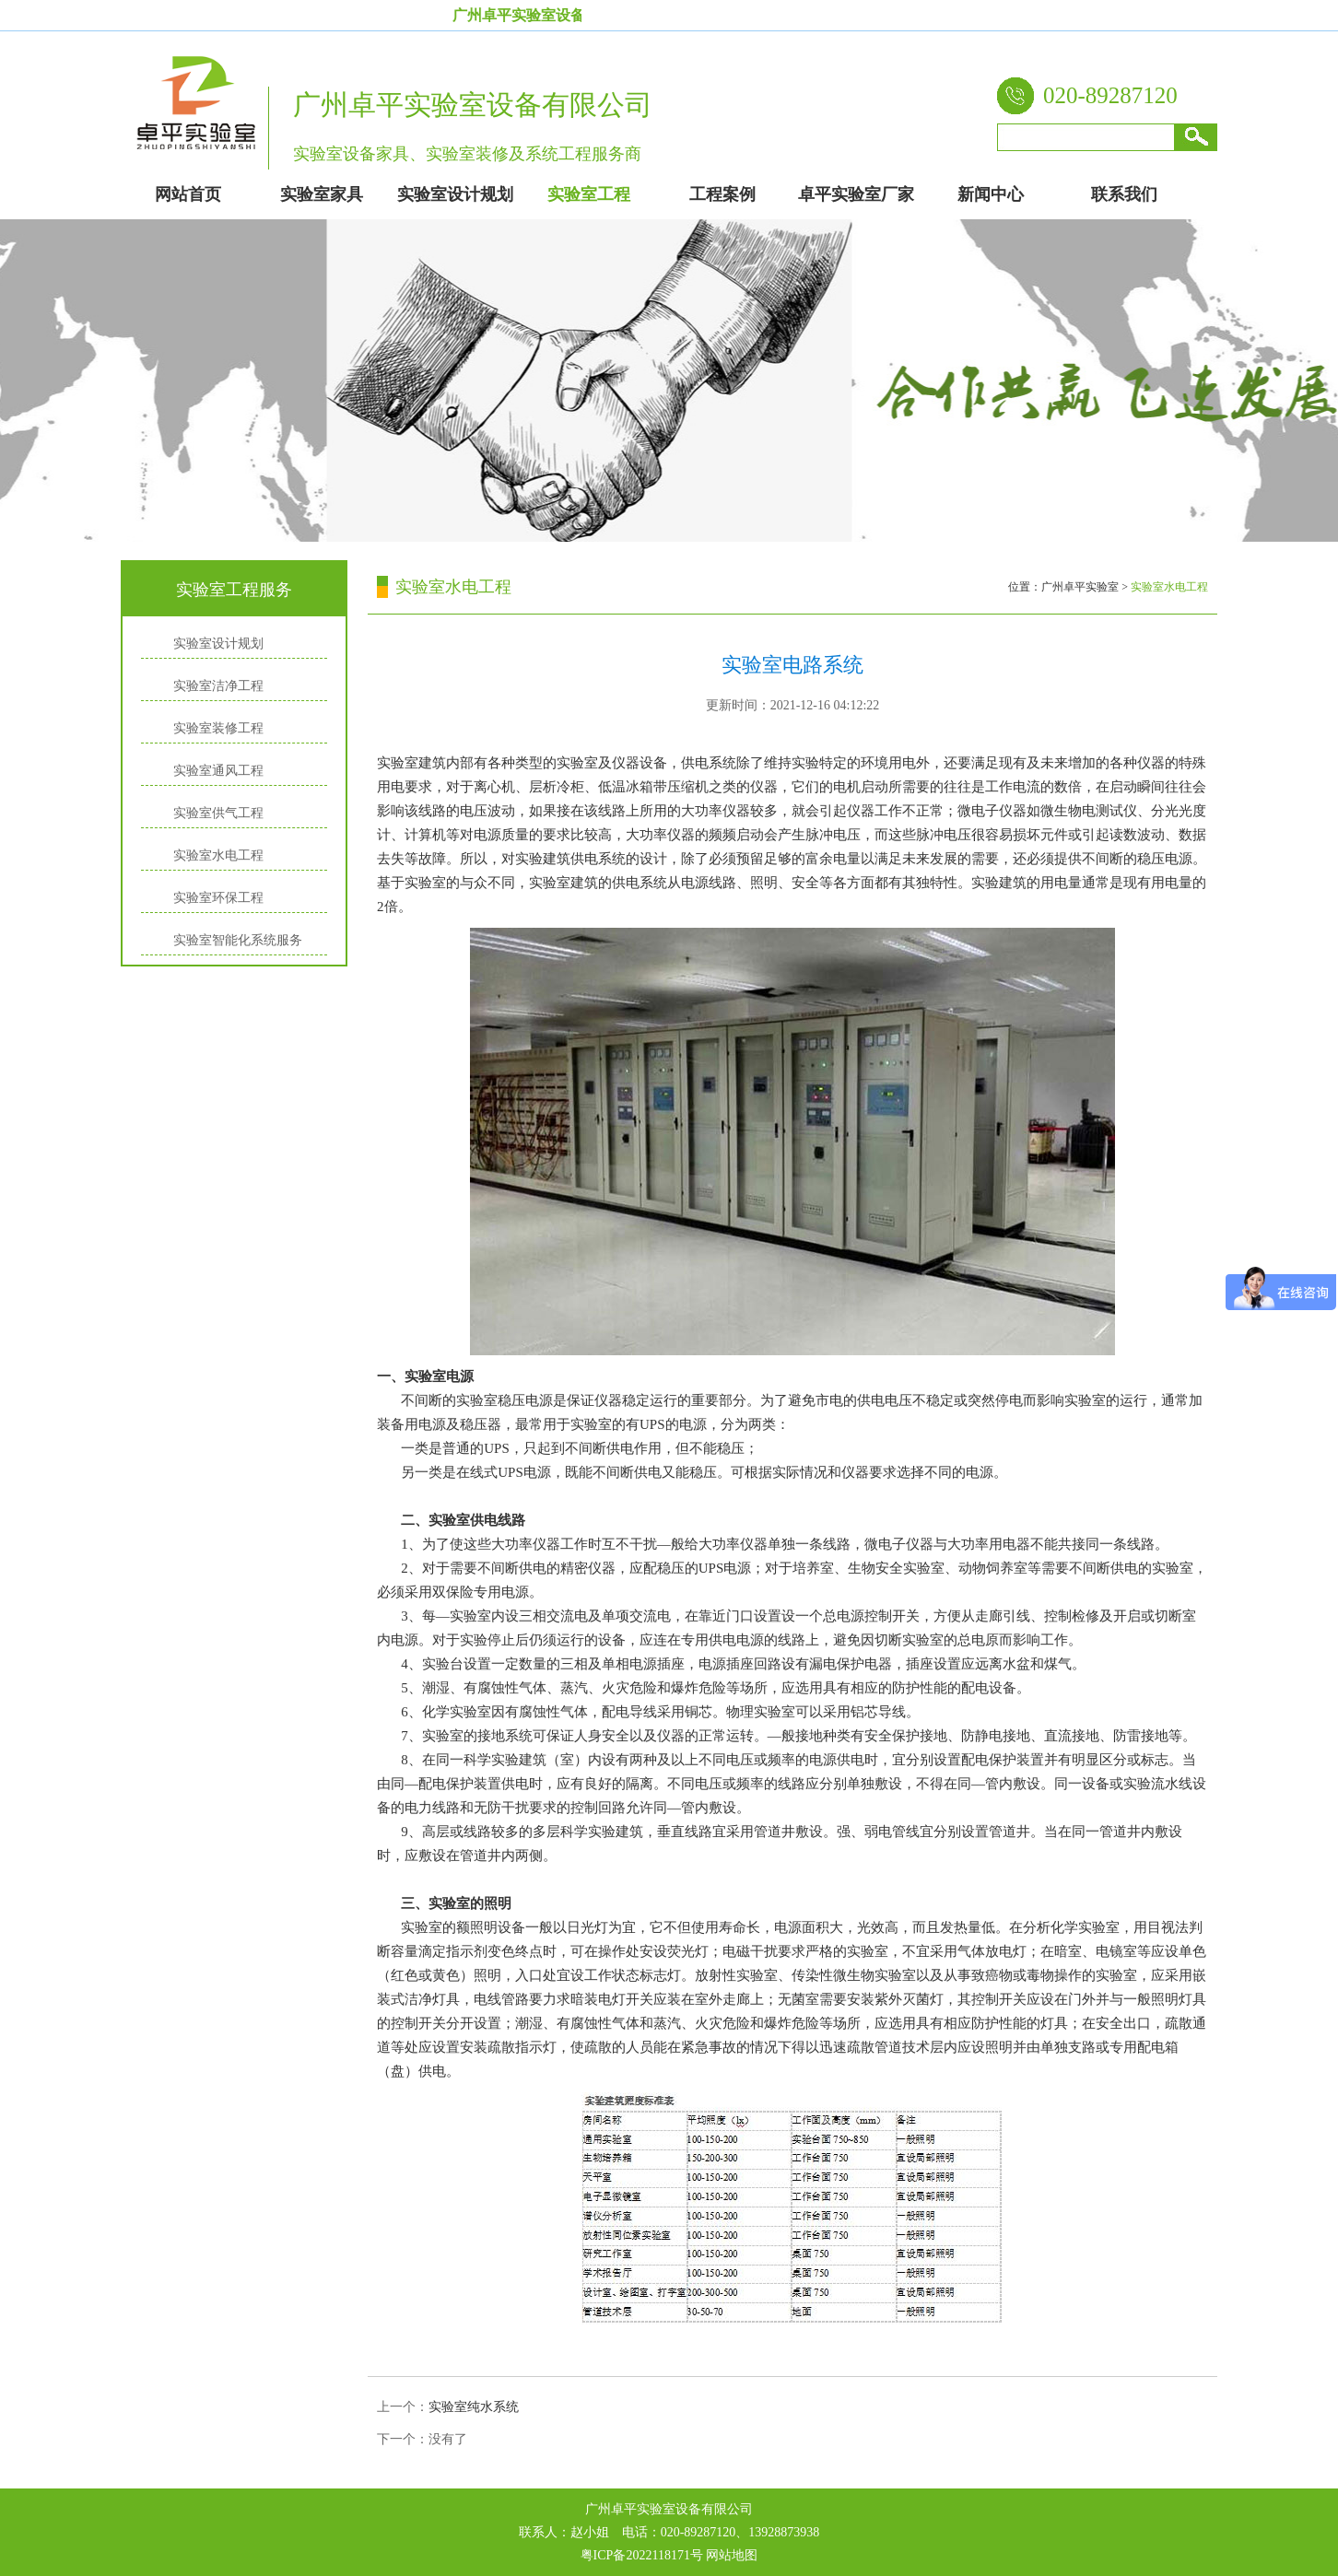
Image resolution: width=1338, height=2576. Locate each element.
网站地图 (731, 2555)
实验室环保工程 (218, 898)
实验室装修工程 (218, 728)
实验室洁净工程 (218, 686)
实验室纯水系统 (473, 2407)
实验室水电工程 (218, 855)
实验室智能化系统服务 (237, 940)
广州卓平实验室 (1080, 586)
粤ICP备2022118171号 (642, 2555)
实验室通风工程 (218, 771)
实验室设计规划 (218, 643)
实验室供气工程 (218, 813)
